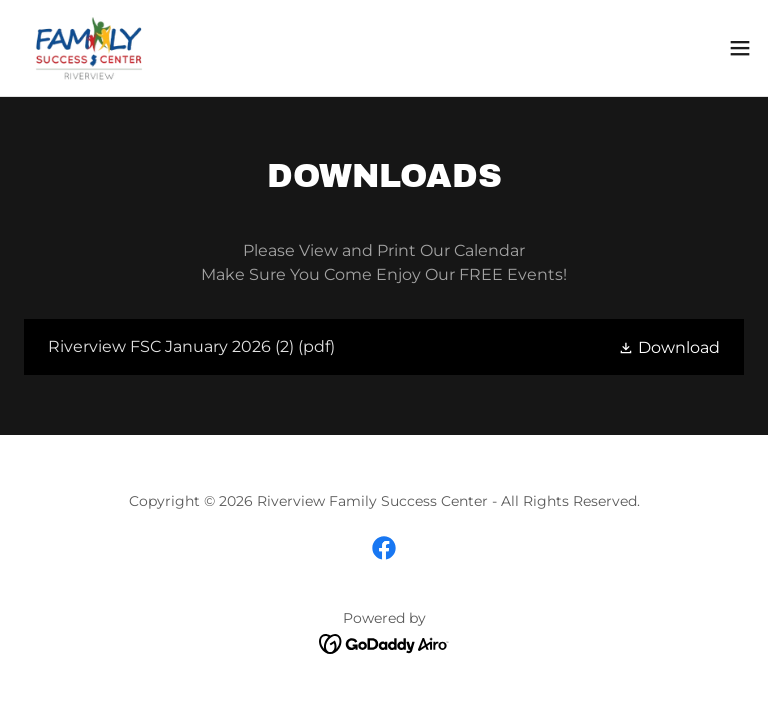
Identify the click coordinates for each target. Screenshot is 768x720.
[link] (89, 48)
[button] (740, 48)
